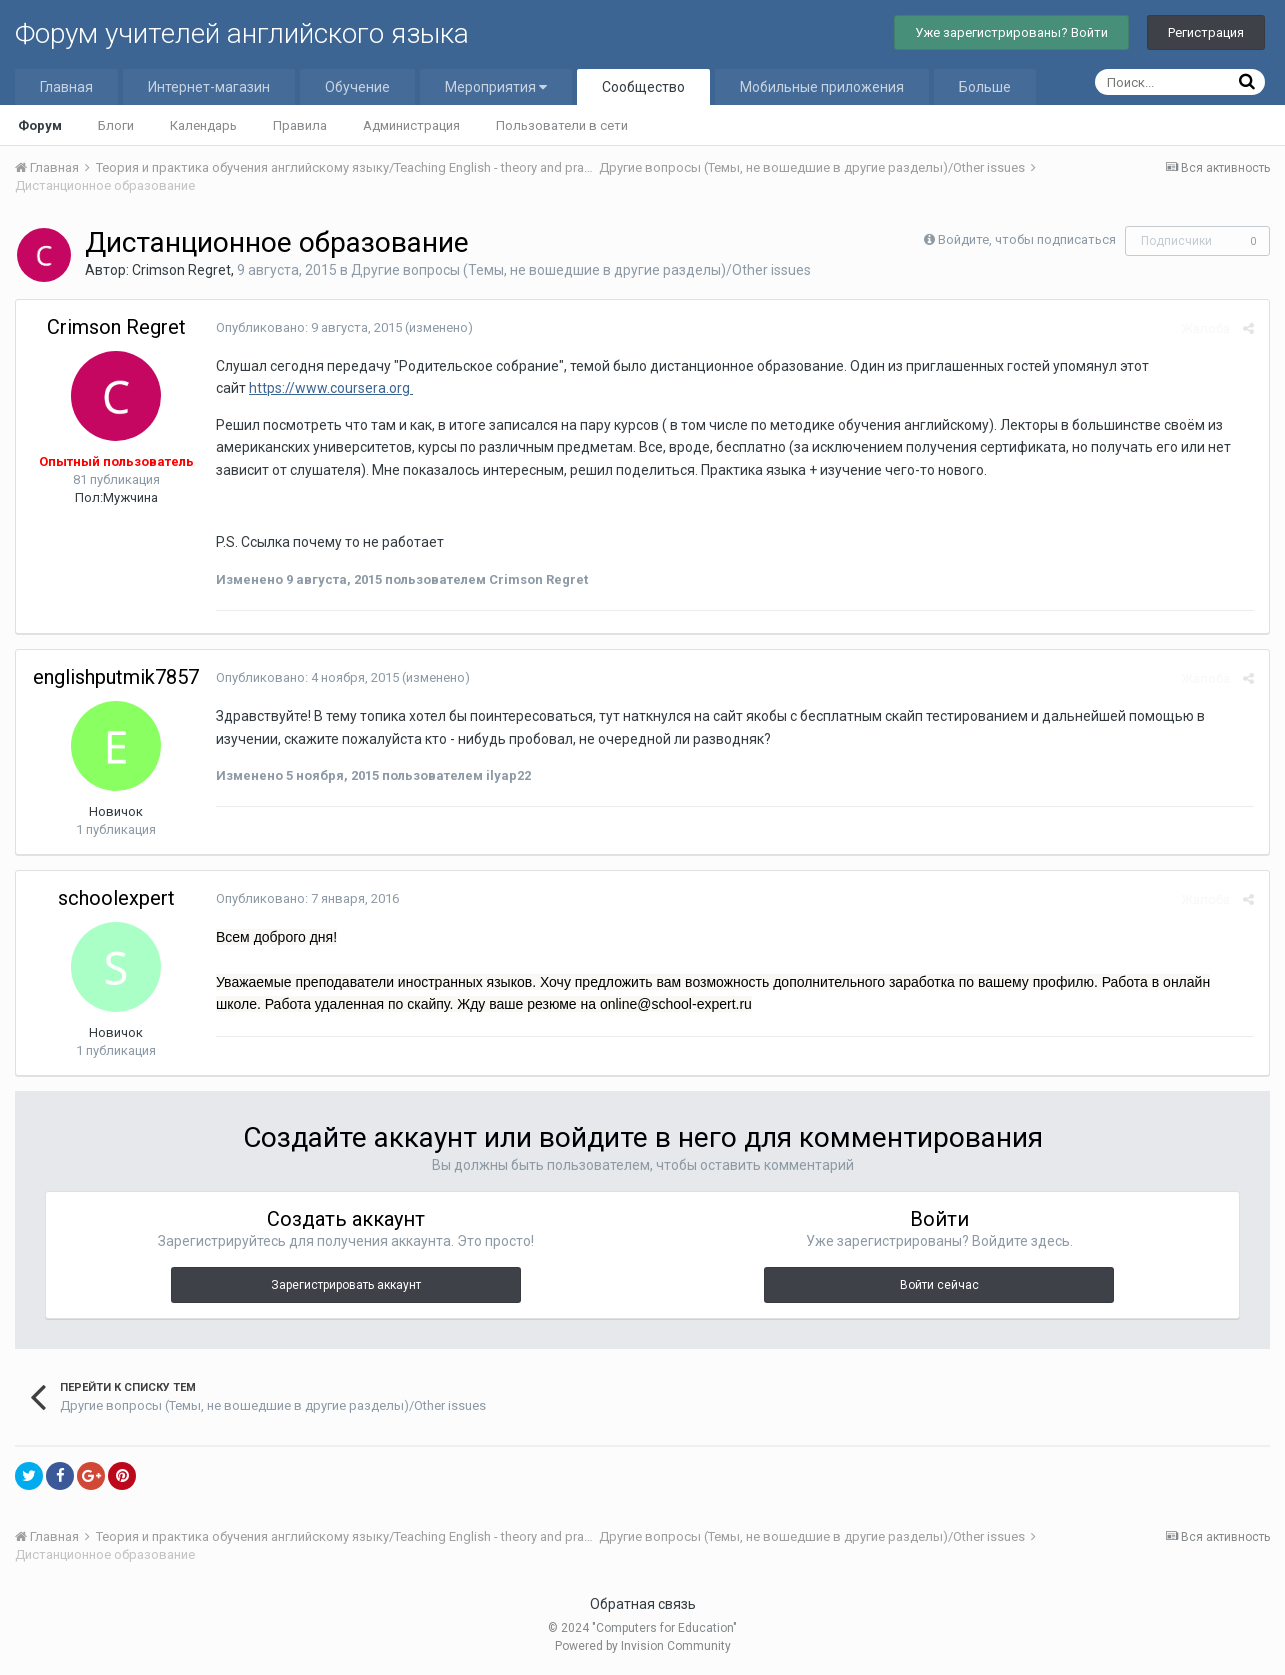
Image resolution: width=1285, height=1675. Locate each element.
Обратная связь (643, 1604)
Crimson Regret (181, 270)
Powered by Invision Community (643, 1646)
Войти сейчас (939, 1285)
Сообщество (643, 87)
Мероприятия (496, 87)
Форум (40, 125)
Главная (66, 87)
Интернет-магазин (209, 87)
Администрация (411, 125)
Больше (985, 87)
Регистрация (1206, 32)
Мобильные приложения (822, 87)
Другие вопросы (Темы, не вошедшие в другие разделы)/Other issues (581, 270)
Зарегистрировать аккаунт (346, 1285)
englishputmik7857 (116, 677)
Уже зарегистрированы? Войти (1011, 32)
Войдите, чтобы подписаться (1027, 239)
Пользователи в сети (562, 125)
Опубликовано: (309, 327)
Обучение (357, 87)
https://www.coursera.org (331, 388)
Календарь (203, 125)
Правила (300, 125)
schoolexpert (116, 898)
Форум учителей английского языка (242, 33)
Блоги (116, 125)
